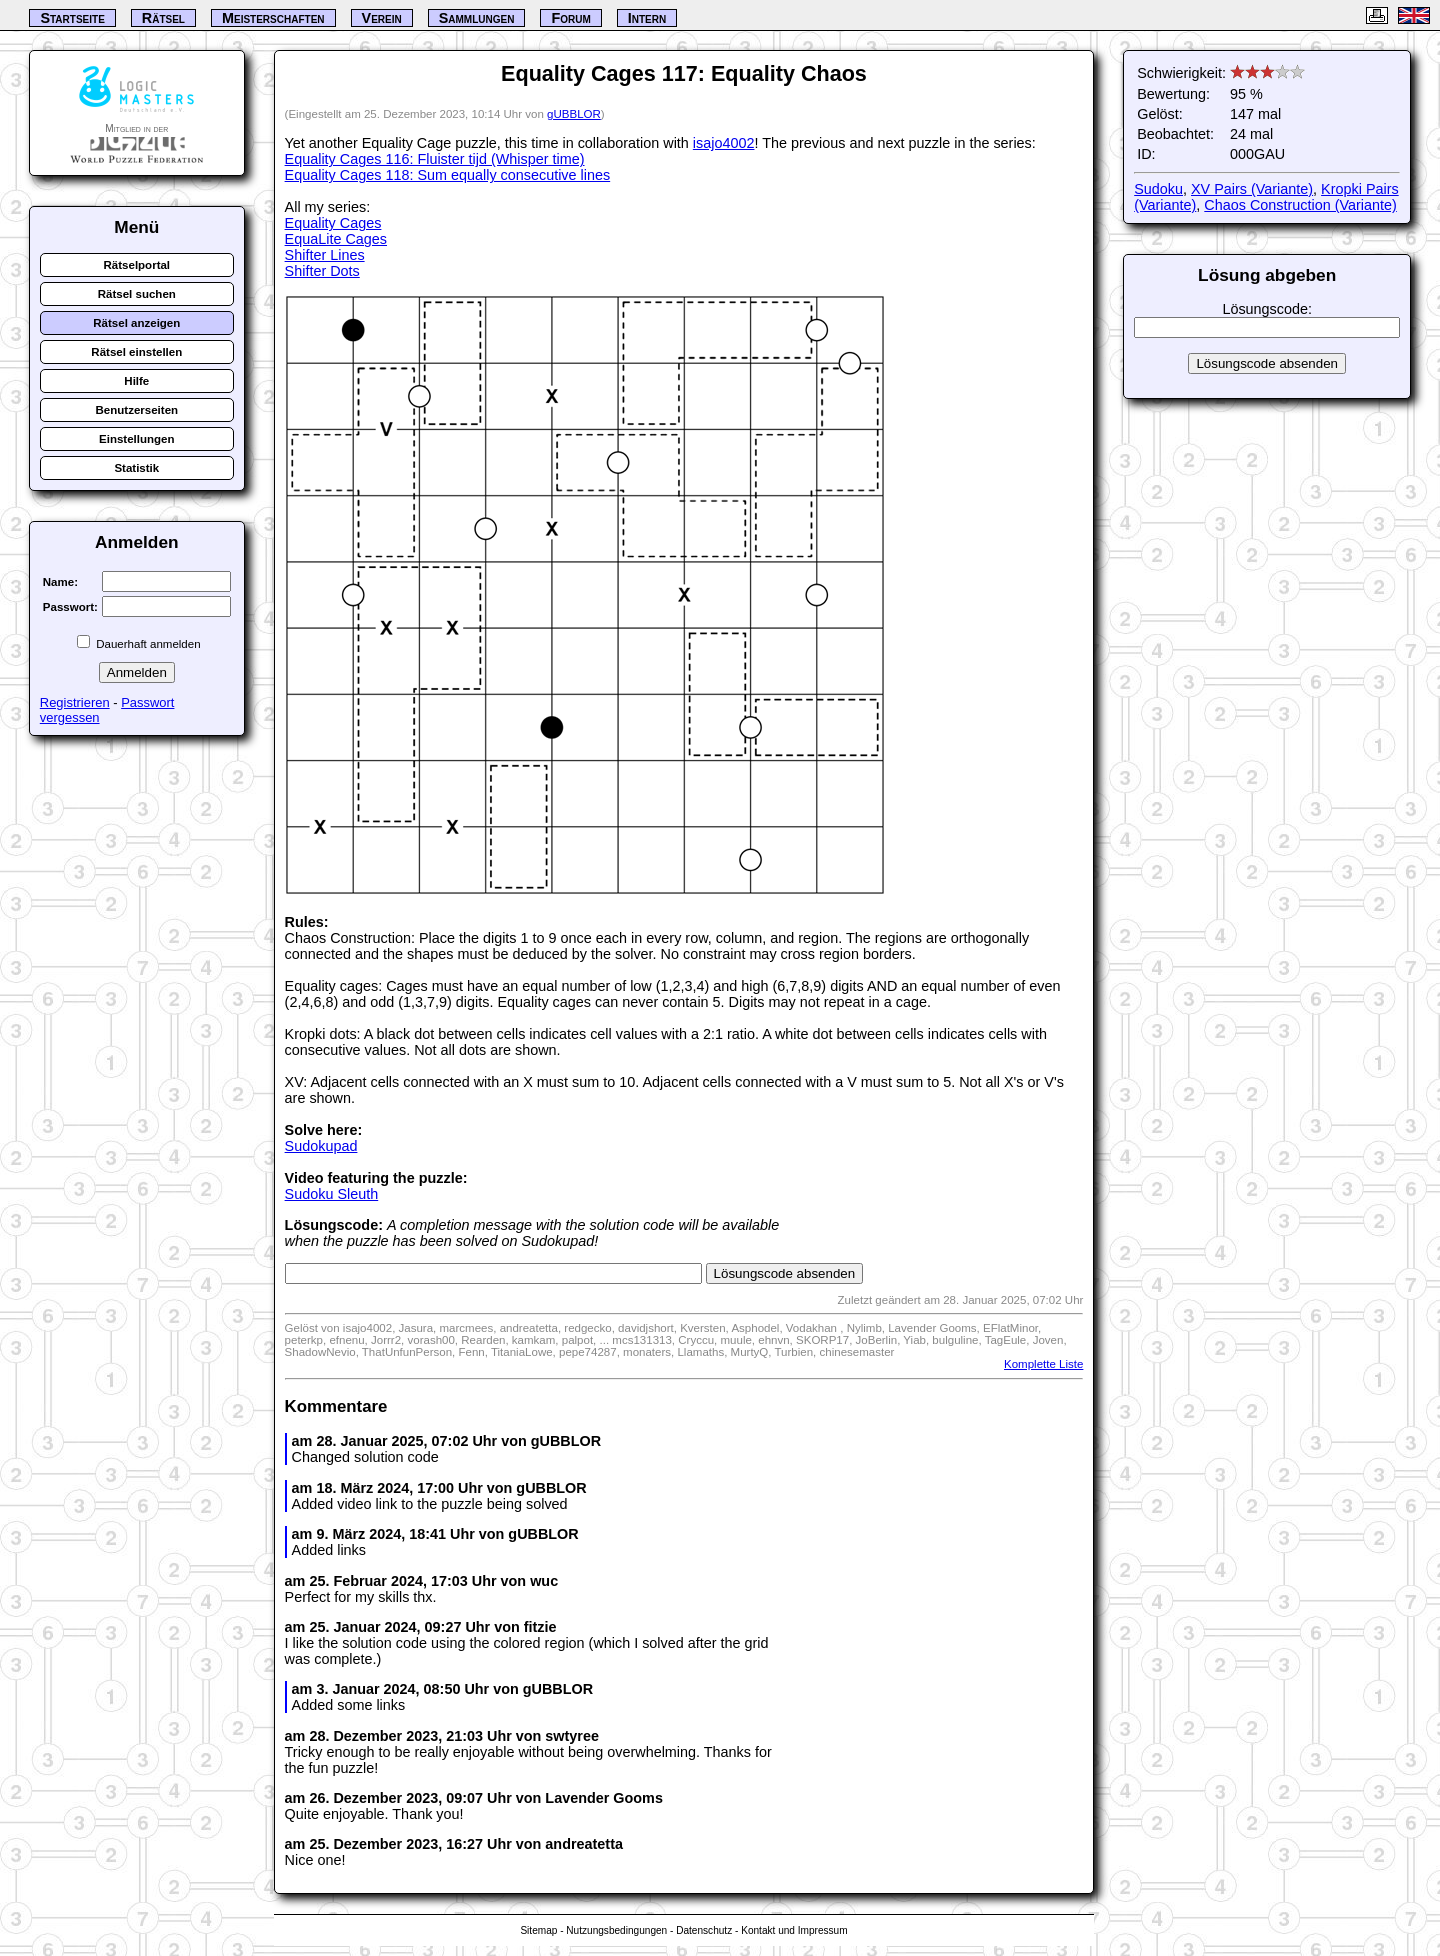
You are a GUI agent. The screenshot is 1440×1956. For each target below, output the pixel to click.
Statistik (136, 468)
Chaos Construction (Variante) (1300, 205)
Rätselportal (137, 265)
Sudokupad (321, 1146)
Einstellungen (137, 439)
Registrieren (75, 702)
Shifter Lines (325, 255)
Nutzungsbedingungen (616, 1930)
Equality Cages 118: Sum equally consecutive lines (448, 175)
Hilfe (136, 381)
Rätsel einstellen (136, 352)
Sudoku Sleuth (332, 1194)
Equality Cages (333, 223)
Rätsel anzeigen (136, 323)
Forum (570, 18)
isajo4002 (724, 143)
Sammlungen (477, 18)
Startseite (72, 18)
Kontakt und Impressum (794, 1930)
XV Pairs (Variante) (1252, 189)
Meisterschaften (273, 18)
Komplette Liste (1043, 1364)
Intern (647, 18)
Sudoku (1158, 189)
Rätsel (163, 18)
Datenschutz (704, 1930)
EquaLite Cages (336, 239)
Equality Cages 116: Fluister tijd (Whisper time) (435, 159)
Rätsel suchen (137, 294)
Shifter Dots (322, 271)
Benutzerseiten (137, 410)
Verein (382, 18)
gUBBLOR (574, 114)
